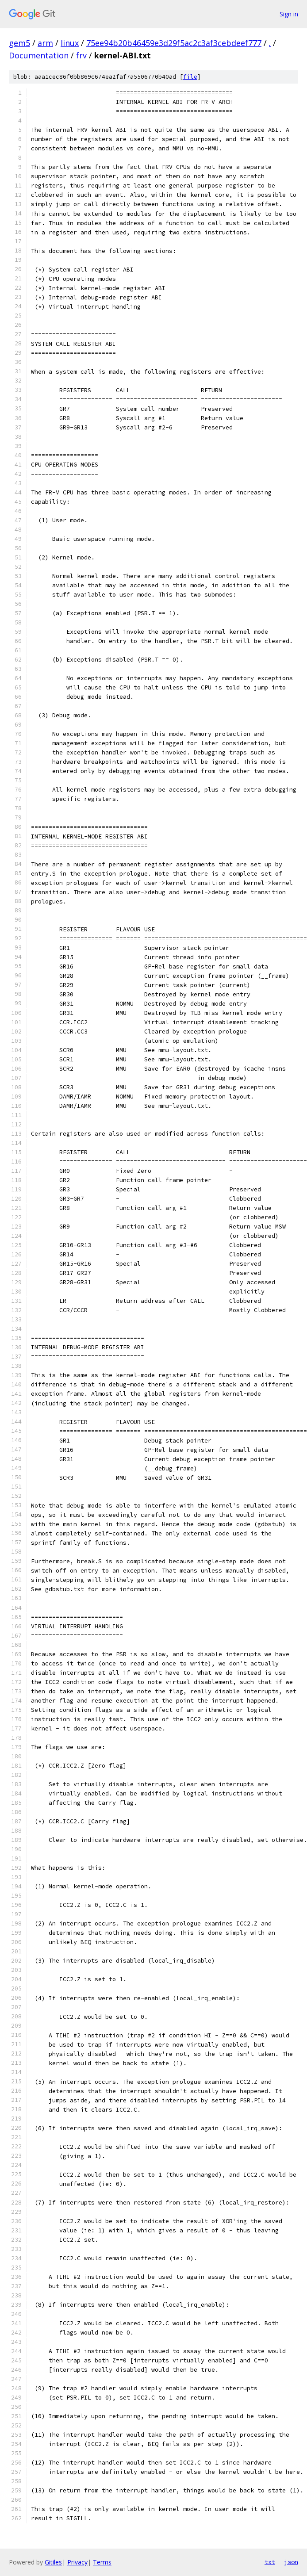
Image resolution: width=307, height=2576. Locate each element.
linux (70, 43)
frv (81, 55)
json (291, 2562)
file (190, 76)
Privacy (77, 2562)
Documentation (39, 55)
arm (45, 43)
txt (270, 2562)
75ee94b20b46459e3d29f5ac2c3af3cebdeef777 (173, 43)
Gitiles (53, 2562)
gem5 (19, 43)
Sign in (289, 14)
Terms (102, 2562)
